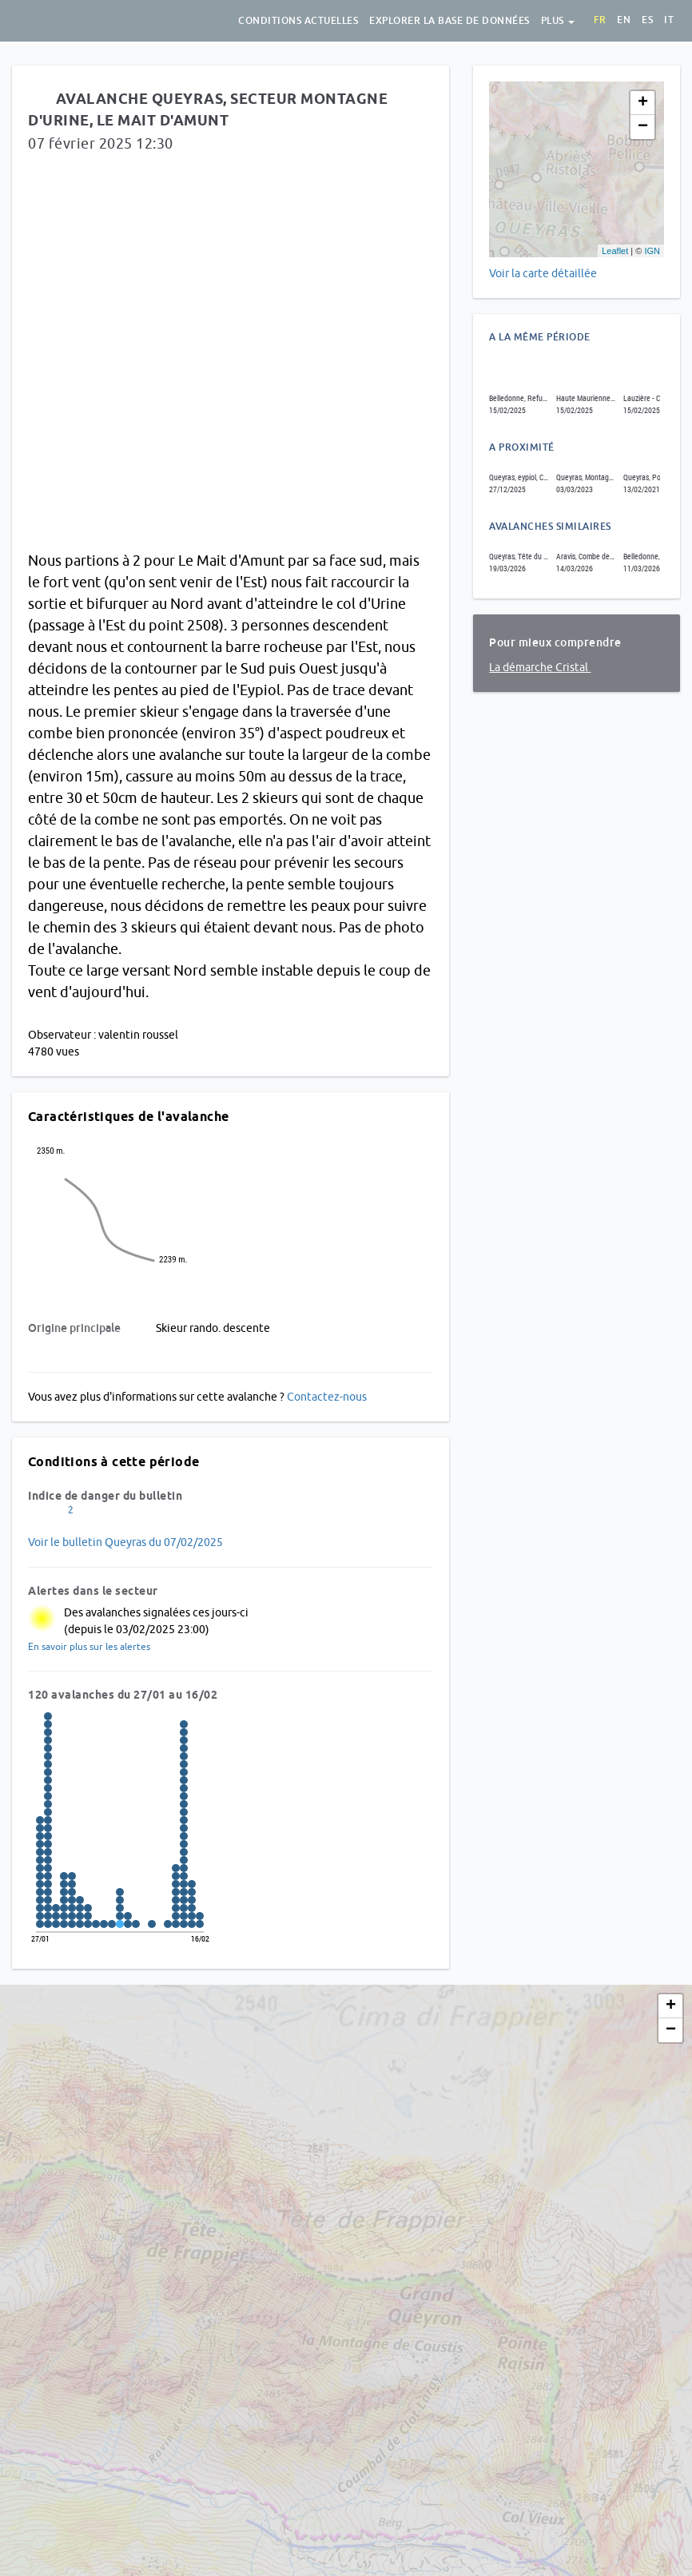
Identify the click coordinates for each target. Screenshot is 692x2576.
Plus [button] (558, 20)
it (669, 20)
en (623, 20)
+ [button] (643, 103)
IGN (652, 251)
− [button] (643, 127)
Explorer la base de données (449, 20)
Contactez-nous (327, 1396)
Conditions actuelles (298, 20)
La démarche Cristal (540, 667)
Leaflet (615, 251)
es (647, 20)
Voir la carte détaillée (543, 273)
